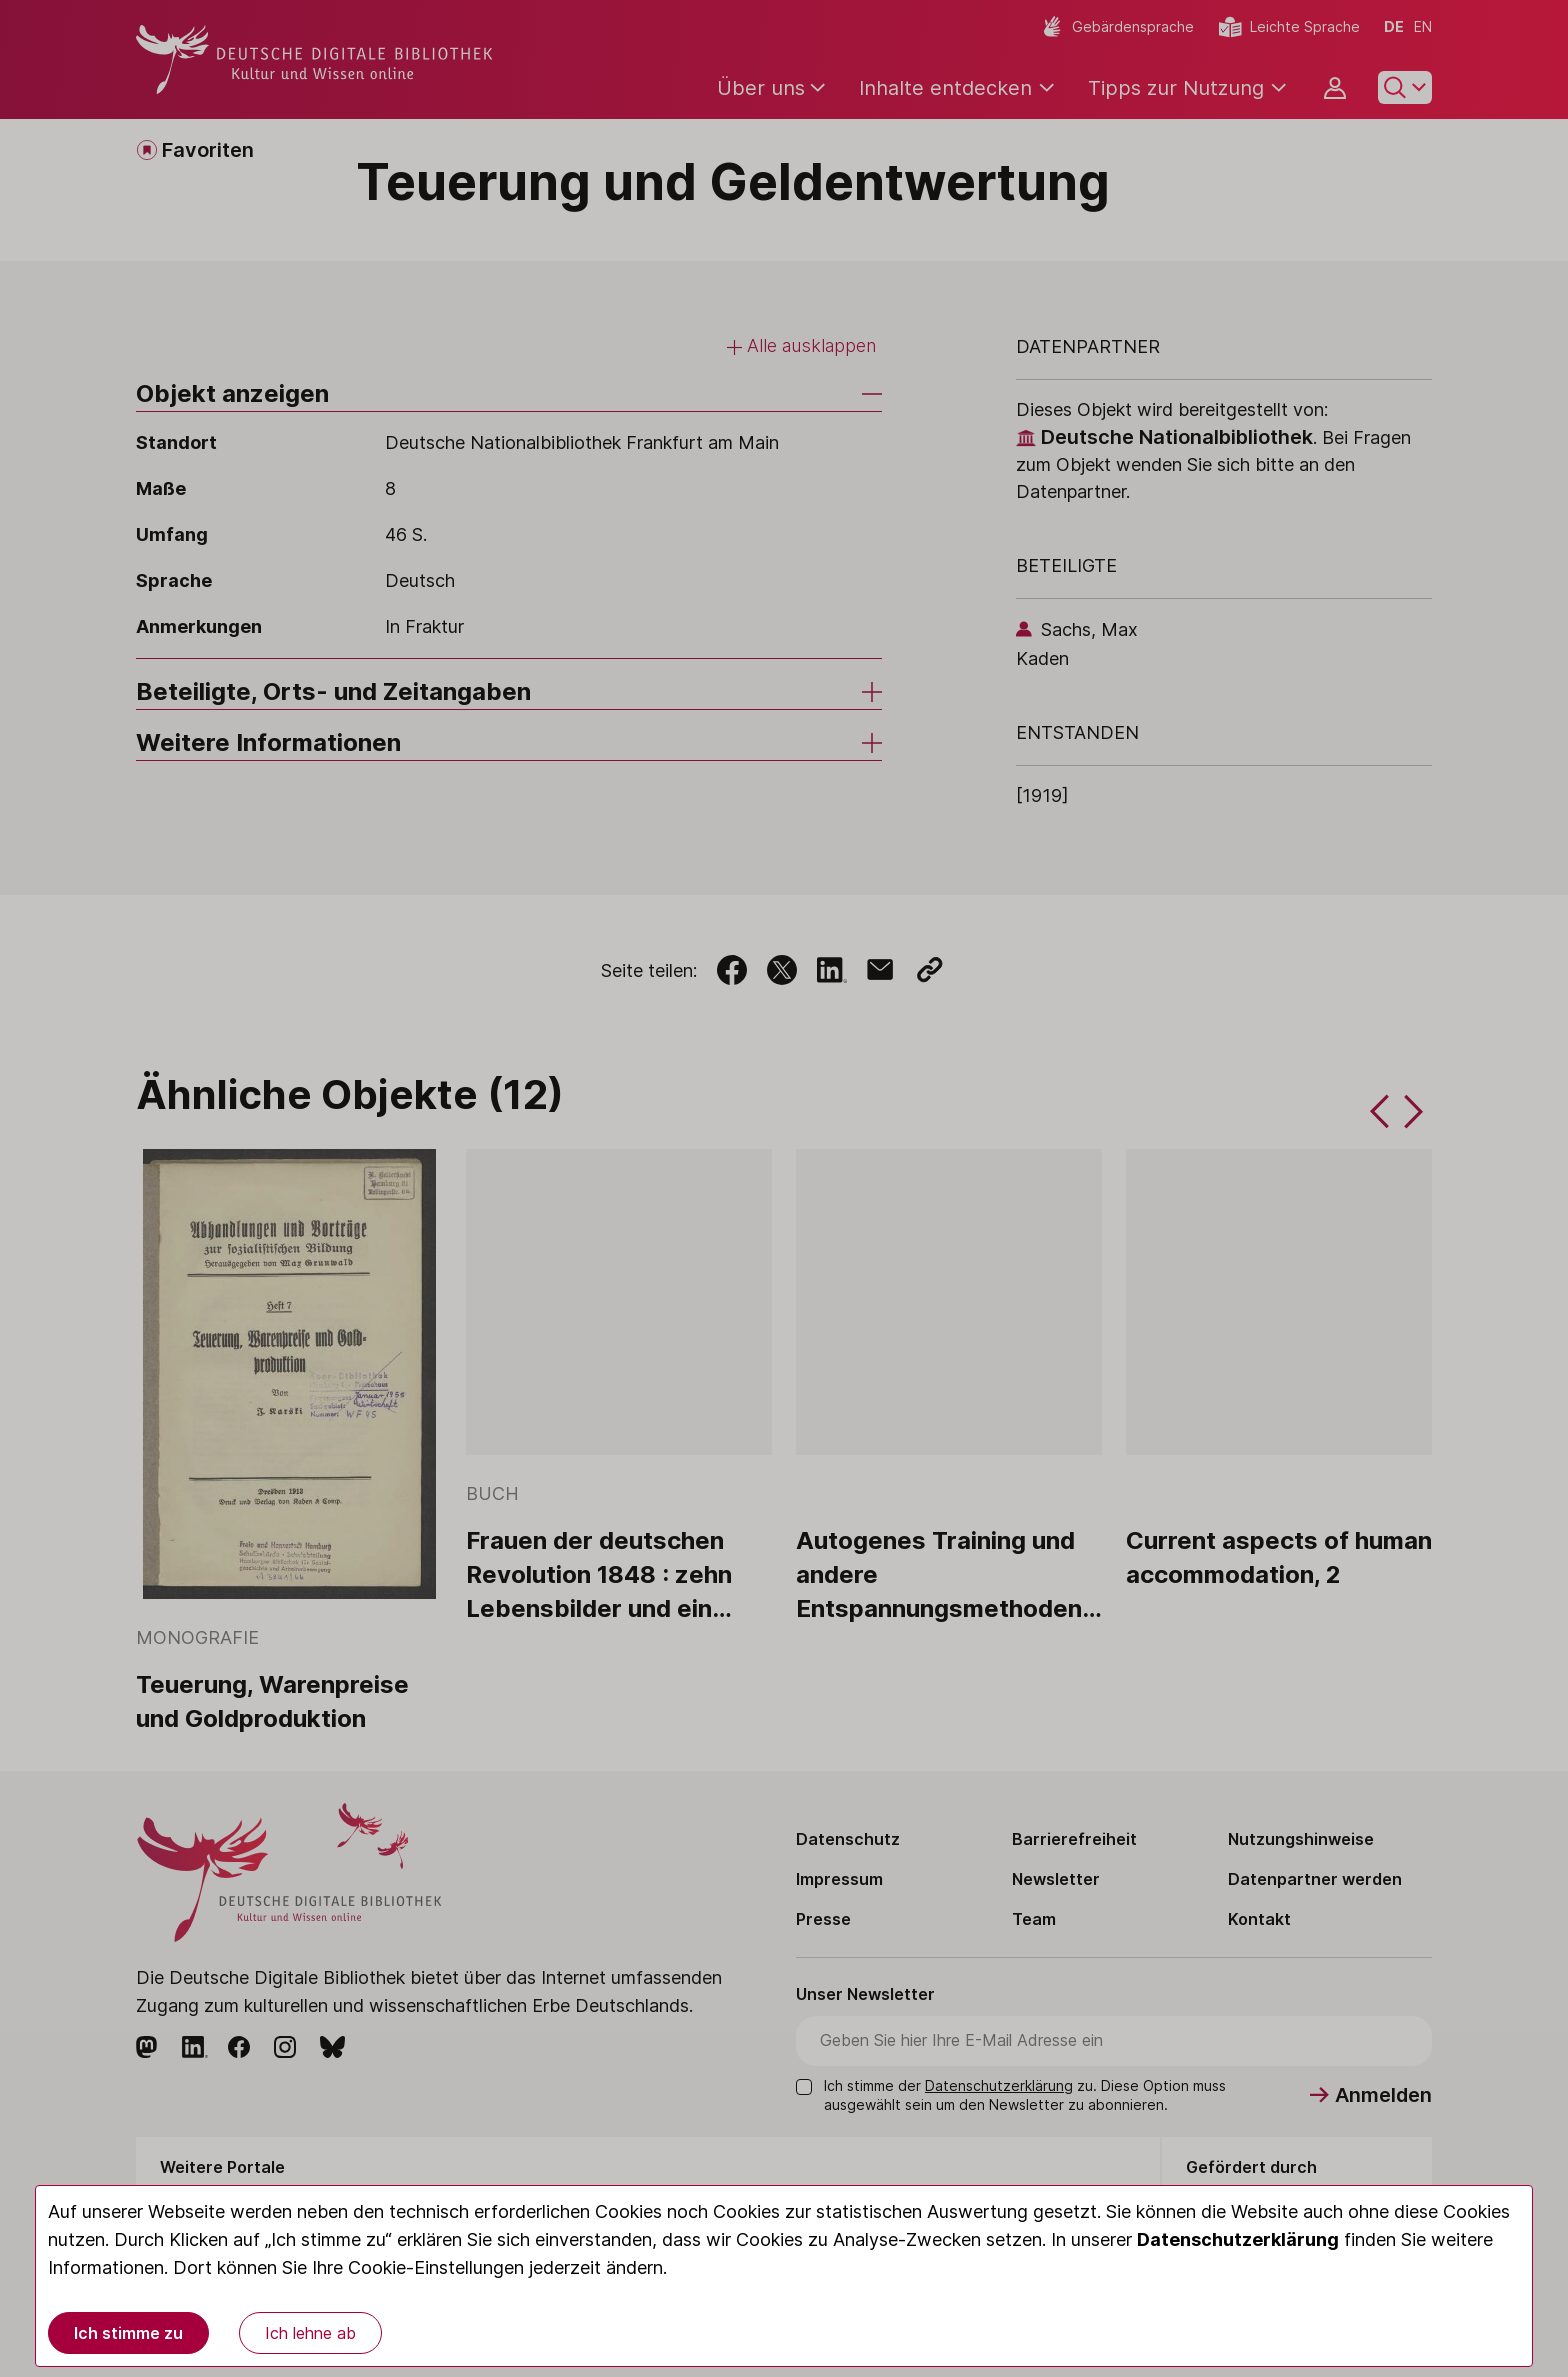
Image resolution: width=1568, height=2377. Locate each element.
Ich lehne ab (310, 2333)
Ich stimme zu (128, 2333)
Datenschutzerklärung (1238, 2239)
